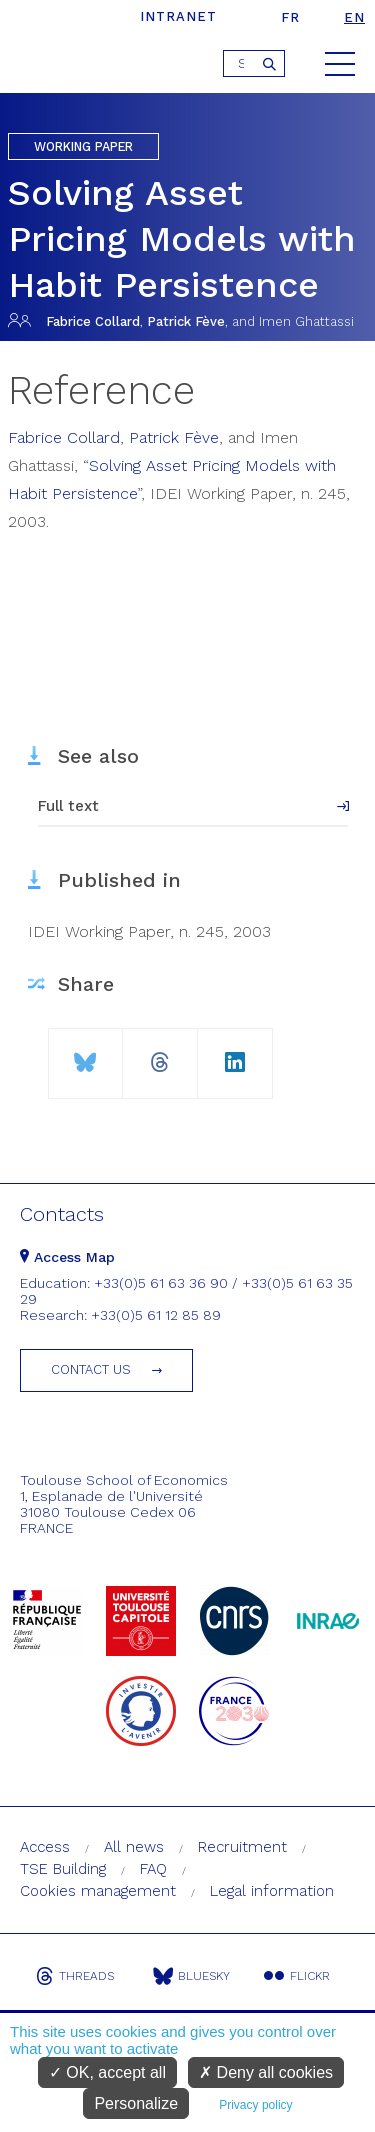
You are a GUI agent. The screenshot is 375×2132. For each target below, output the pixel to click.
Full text (68, 806)
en (354, 17)
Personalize (136, 2103)
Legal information (272, 1891)
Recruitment (242, 1847)
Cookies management (98, 1891)
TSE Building (63, 1869)
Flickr (297, 1976)
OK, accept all (107, 2072)
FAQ (153, 1869)
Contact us (91, 1369)
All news (134, 1847)
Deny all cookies (266, 2072)
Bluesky (191, 1976)
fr (290, 17)
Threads (75, 1976)
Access (45, 1847)
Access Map (67, 1257)
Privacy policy (255, 2105)
